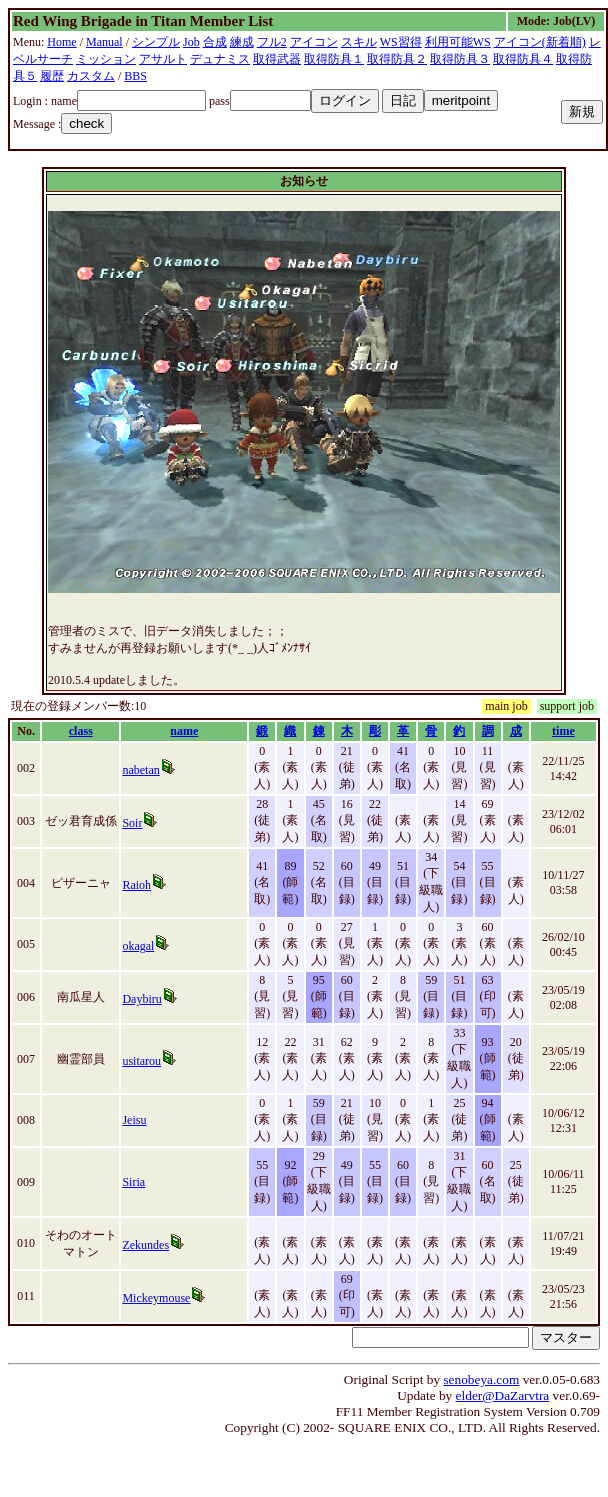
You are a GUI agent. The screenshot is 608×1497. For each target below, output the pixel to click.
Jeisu (134, 1120)
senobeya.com (481, 1379)
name (184, 731)
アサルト (163, 59)
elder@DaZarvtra (503, 1395)
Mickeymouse (156, 1298)
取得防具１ (334, 59)
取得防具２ (397, 59)
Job (191, 42)
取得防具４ (523, 59)
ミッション (106, 59)
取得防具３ (460, 59)
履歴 (52, 76)
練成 (242, 42)
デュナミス (220, 59)
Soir (132, 823)
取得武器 (277, 59)
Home (61, 42)
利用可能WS (458, 42)
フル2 (272, 42)
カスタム (91, 76)
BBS (135, 76)
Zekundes (145, 1245)
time (563, 731)
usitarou (141, 1061)
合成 (215, 42)
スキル (359, 42)
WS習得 (401, 42)
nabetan (140, 770)
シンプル (156, 42)
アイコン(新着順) (540, 42)
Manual (104, 42)
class (81, 731)
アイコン (314, 42)
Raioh (136, 885)
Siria (133, 1182)
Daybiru (141, 999)
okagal (138, 946)
